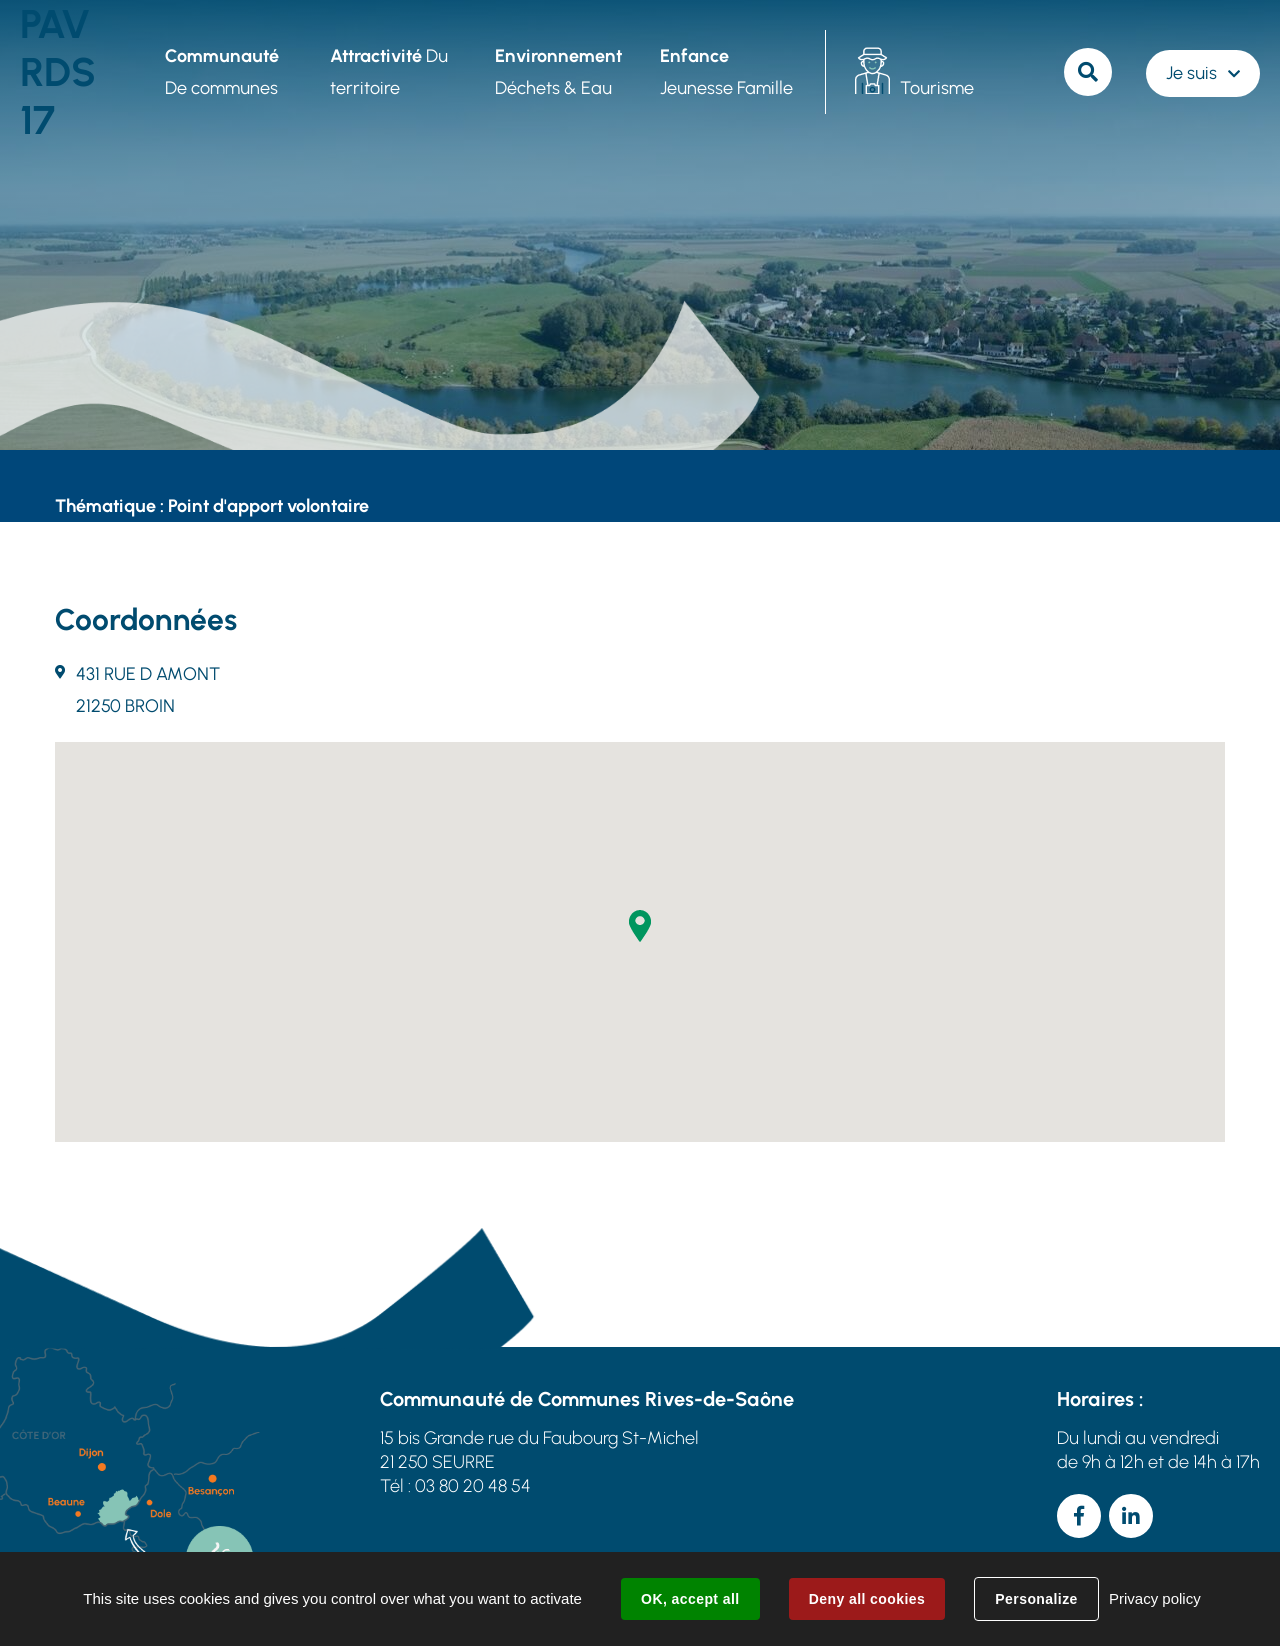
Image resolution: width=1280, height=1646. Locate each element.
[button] (640, 926)
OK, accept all (690, 1599)
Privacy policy (1155, 1598)
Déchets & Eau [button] (558, 72)
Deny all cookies (867, 1599)
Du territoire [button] (389, 72)
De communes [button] (222, 72)
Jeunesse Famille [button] (726, 72)
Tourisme (937, 88)
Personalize (1036, 1599)
